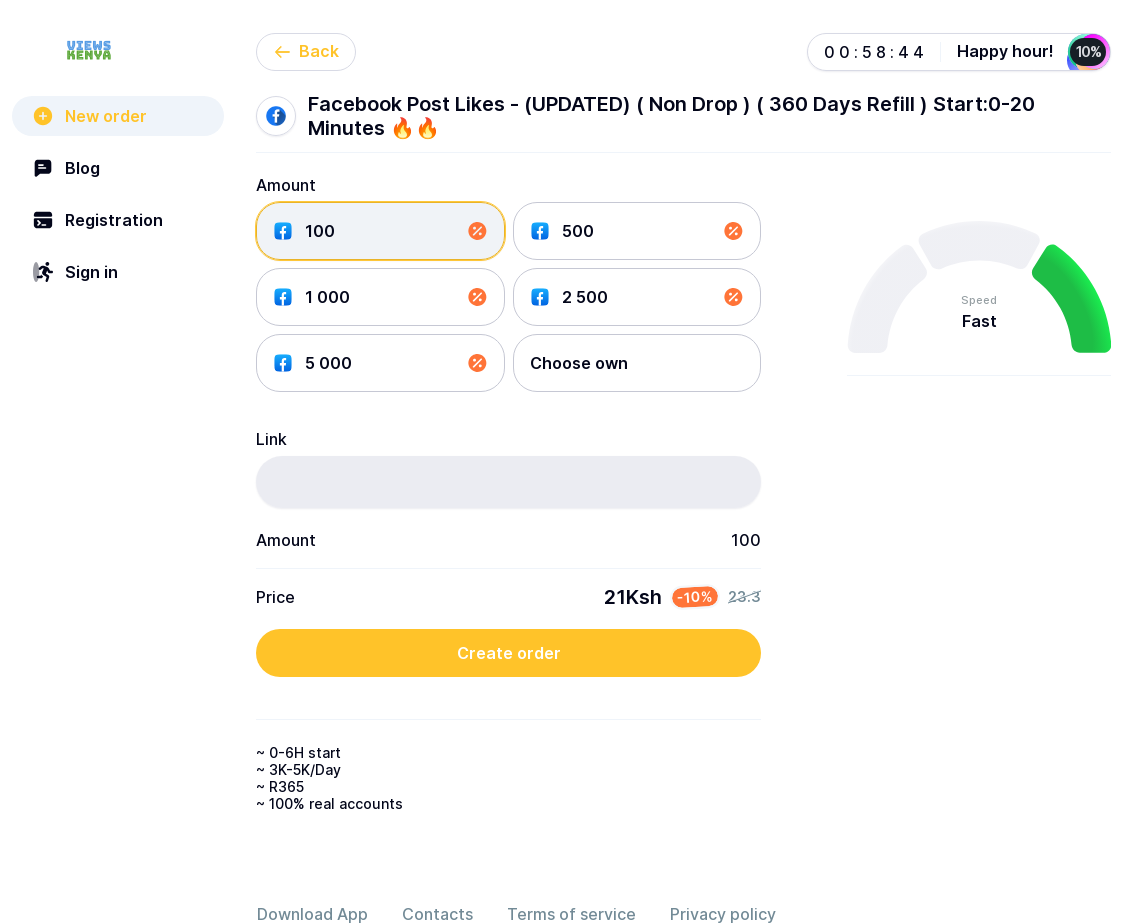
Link (271, 439)
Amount (286, 185)
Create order (509, 653)
